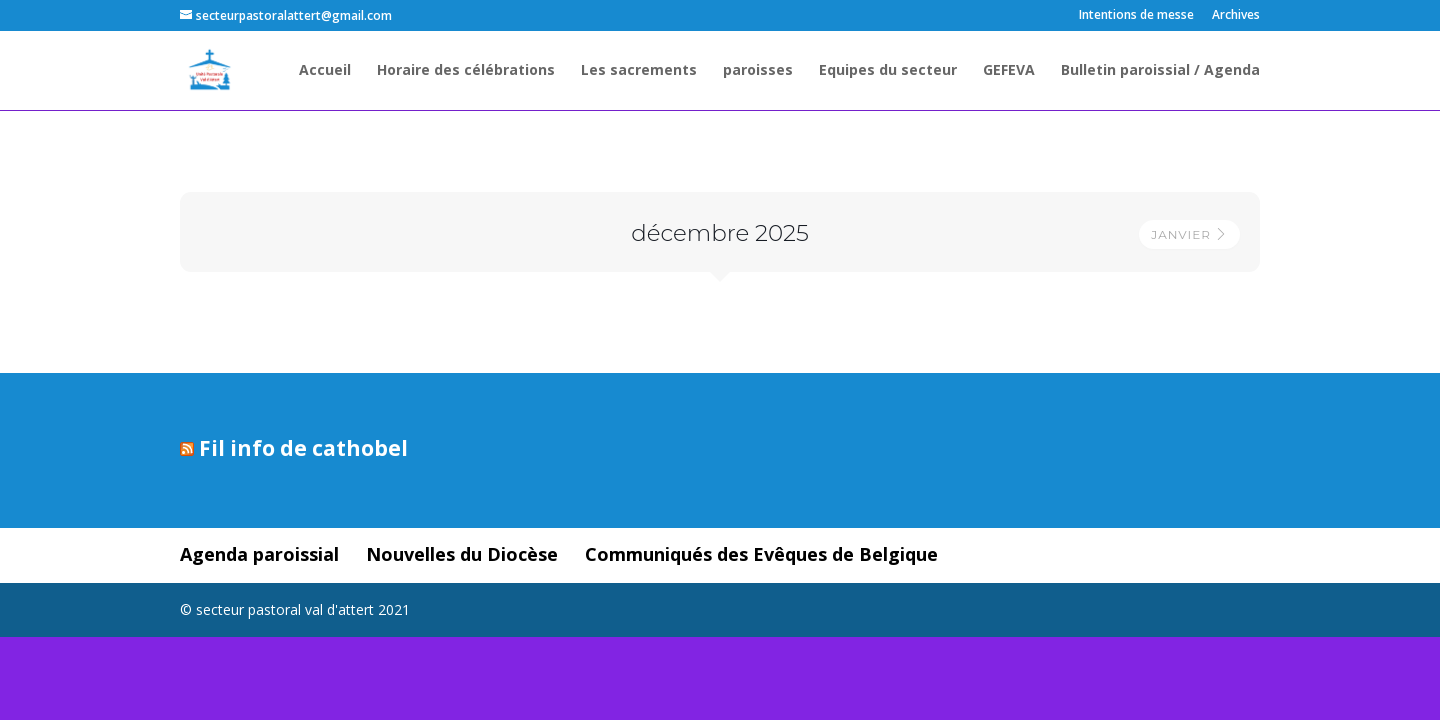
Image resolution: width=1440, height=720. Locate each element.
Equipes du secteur (888, 71)
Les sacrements (639, 71)
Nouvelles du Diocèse (462, 554)
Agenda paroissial (259, 554)
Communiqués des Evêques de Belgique (761, 554)
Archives (1236, 16)
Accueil (325, 71)
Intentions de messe (1136, 16)
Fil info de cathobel (303, 448)
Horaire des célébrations (466, 71)
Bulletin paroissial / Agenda (1160, 71)
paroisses (758, 71)
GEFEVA (1009, 71)
